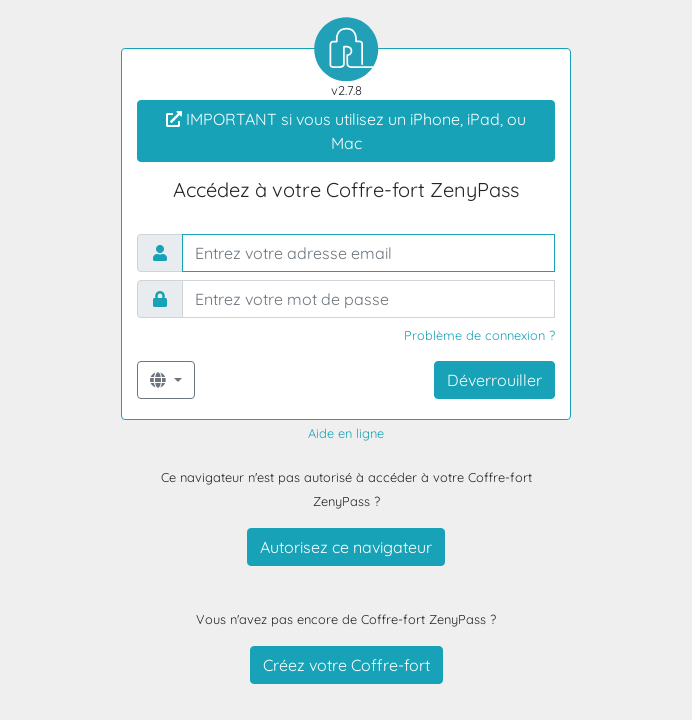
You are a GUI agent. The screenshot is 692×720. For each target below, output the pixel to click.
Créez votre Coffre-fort (346, 665)
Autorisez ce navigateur (346, 547)
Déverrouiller (494, 380)
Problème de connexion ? (479, 335)
